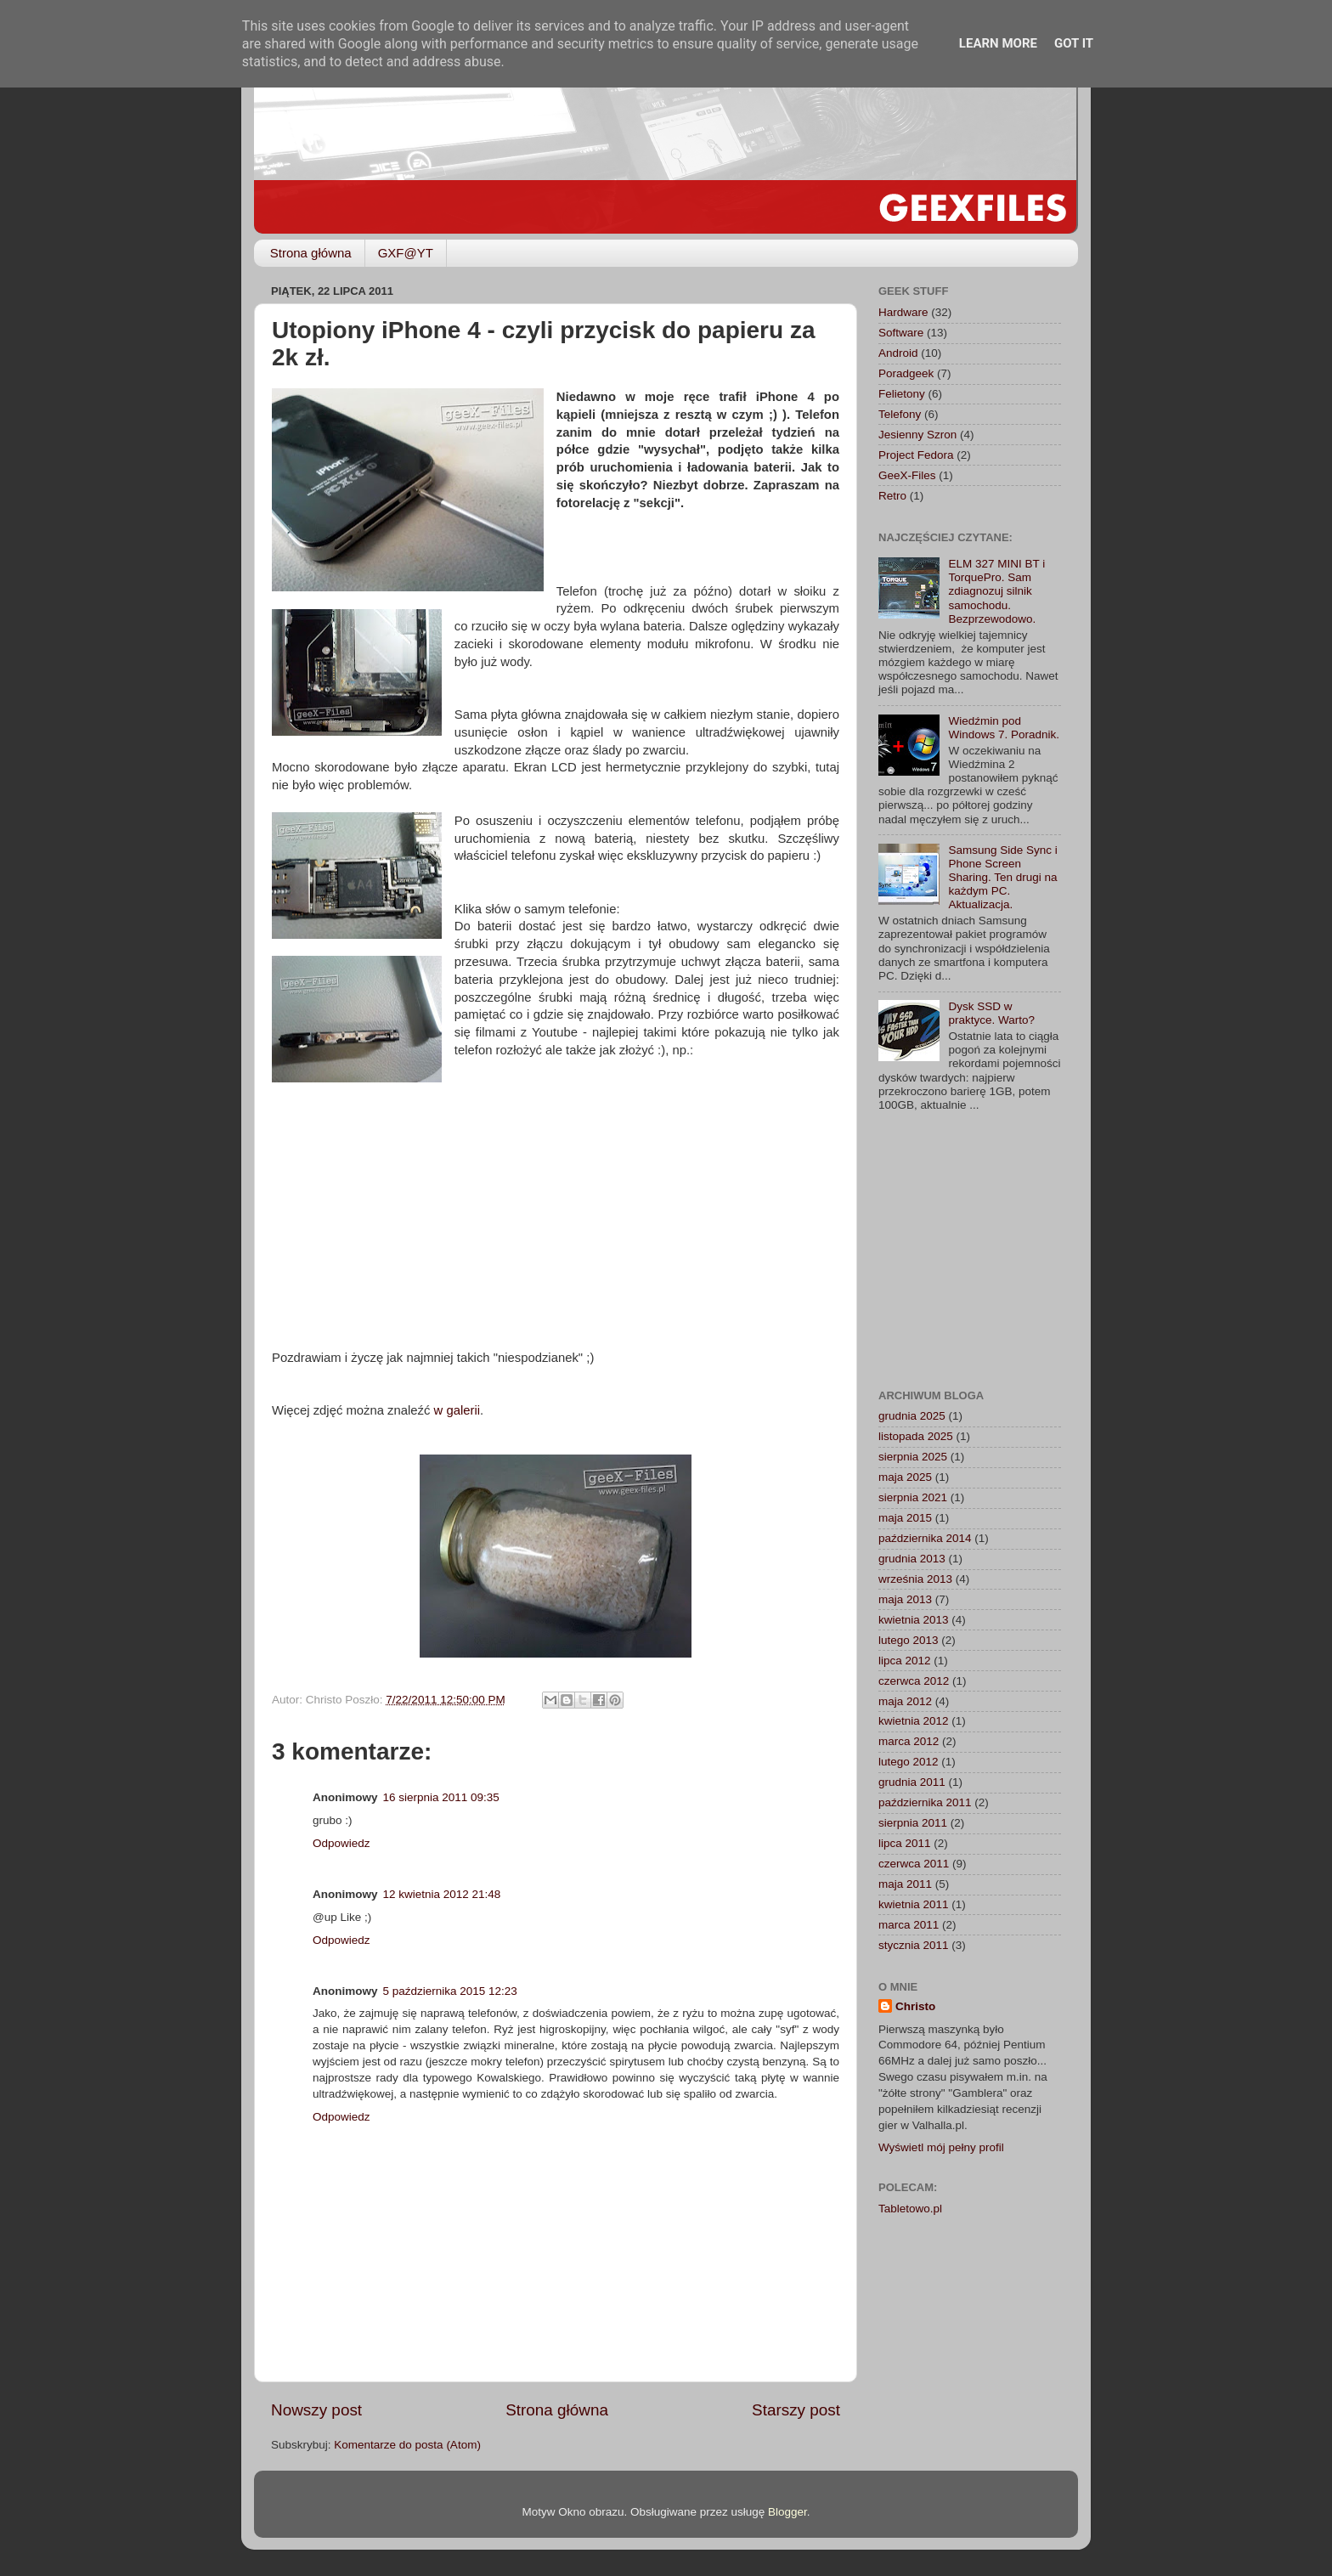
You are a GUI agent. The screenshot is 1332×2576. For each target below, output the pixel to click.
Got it (1073, 43)
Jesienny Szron (917, 434)
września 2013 (915, 1579)
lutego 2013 (908, 1640)
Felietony (901, 393)
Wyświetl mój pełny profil (941, 2147)
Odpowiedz (341, 1843)
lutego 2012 (908, 1761)
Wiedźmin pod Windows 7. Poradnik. (1003, 728)
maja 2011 (905, 1884)
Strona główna (311, 253)
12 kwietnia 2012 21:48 (442, 1894)
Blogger (787, 2511)
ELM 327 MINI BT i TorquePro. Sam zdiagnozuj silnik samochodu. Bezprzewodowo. (996, 591)
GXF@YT (405, 253)
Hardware (903, 312)
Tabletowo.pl (910, 2208)
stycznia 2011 (913, 1945)
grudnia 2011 (911, 1782)
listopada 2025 (915, 1436)
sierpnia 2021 (912, 1497)
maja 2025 (905, 1477)
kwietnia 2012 (913, 1721)
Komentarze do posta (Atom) (407, 2444)
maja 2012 (905, 1701)
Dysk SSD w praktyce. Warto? (991, 1013)
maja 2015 (905, 1517)
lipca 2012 (904, 1660)
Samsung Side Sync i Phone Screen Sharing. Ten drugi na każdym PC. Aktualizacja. (1002, 878)
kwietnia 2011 (913, 1904)
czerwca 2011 (913, 1863)
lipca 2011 (904, 1843)
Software (900, 332)
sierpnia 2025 (912, 1456)
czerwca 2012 (913, 1681)
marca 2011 (908, 1924)
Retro (892, 495)
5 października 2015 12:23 (450, 1991)
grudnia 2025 (911, 1415)
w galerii (457, 1410)
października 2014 (925, 1538)
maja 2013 (905, 1599)
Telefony (899, 414)
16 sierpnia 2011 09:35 (441, 1797)
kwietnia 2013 (913, 1619)
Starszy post (796, 2410)
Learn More (998, 43)
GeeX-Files (907, 475)
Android (898, 353)
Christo (915, 2006)
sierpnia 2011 (912, 1822)
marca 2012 (908, 1741)
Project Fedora (916, 455)
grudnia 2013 (911, 1558)
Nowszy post (316, 2410)
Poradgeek (906, 373)
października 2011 (925, 1802)
